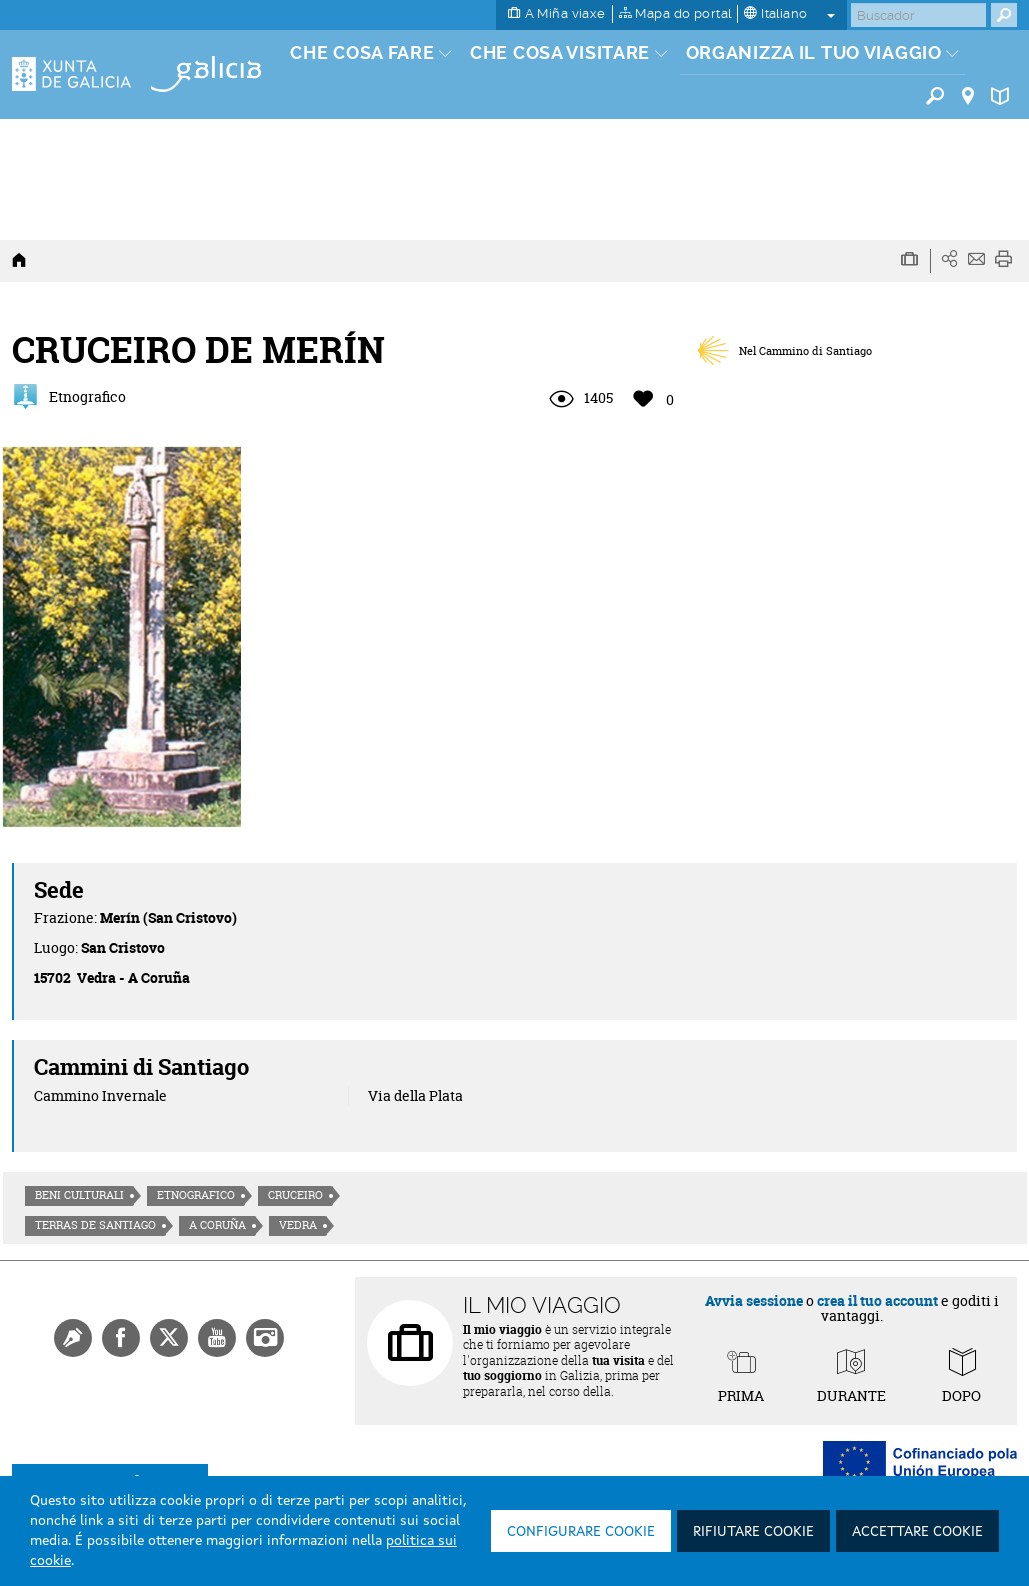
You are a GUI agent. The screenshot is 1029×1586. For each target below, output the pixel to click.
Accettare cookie (917, 1532)
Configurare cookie (581, 1532)
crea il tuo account (877, 1300)
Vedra (298, 1225)
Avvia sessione (754, 1300)
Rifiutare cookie (753, 1532)
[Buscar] (918, 15)
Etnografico (196, 1195)
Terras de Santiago (95, 1225)
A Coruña (217, 1225)
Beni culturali (79, 1195)
